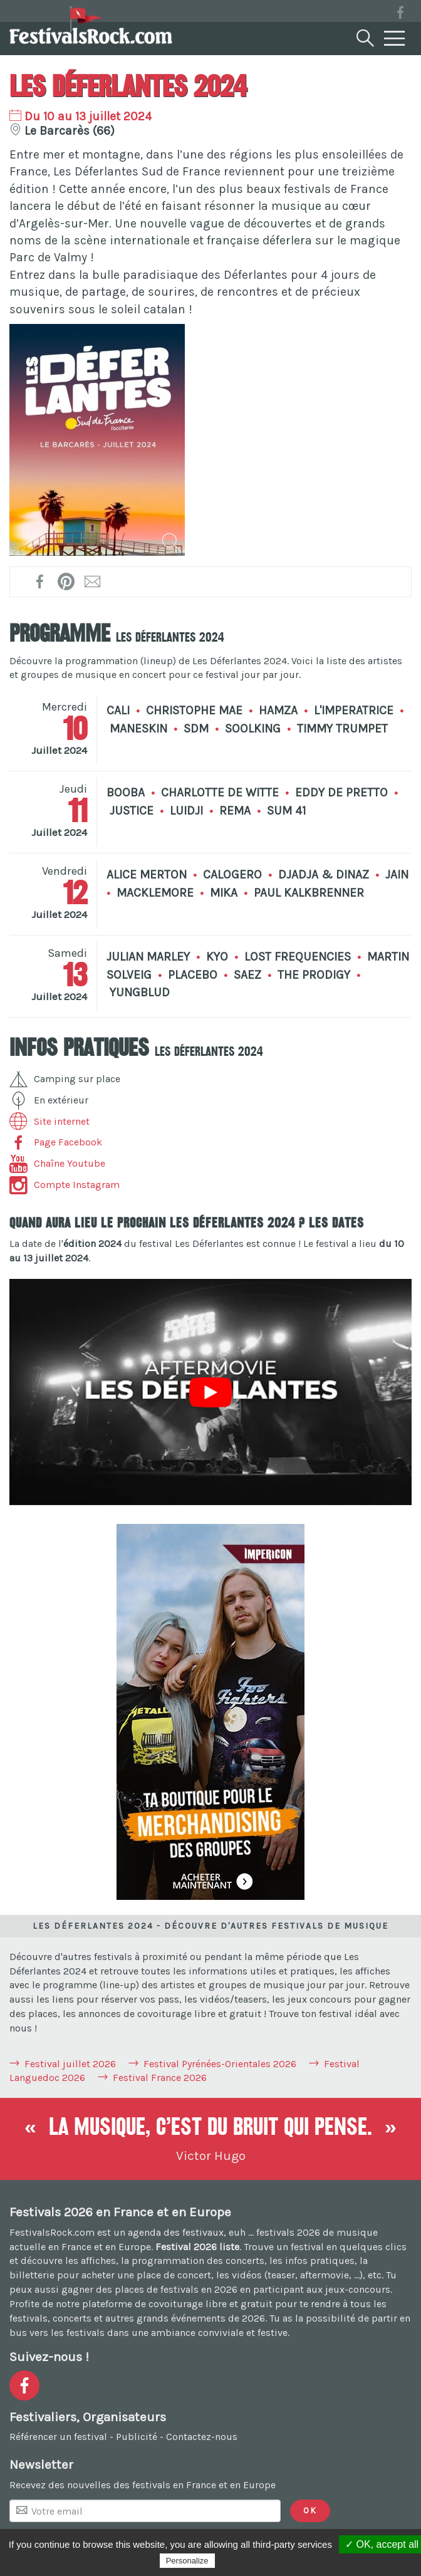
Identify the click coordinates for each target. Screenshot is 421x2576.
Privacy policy (248, 2560)
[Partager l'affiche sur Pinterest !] (67, 581)
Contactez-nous (201, 2437)
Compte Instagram (64, 1185)
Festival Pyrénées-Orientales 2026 (219, 2064)
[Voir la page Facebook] (400, 14)
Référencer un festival (58, 2437)
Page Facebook (55, 1142)
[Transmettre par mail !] (93, 581)
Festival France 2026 (160, 2077)
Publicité (136, 2437)
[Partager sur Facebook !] (40, 581)
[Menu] (395, 39)
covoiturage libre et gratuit (210, 2304)
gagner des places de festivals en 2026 (149, 2289)
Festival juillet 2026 (70, 2064)
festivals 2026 (288, 2232)
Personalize (187, 2560)
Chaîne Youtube (57, 1163)
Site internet (49, 1121)
